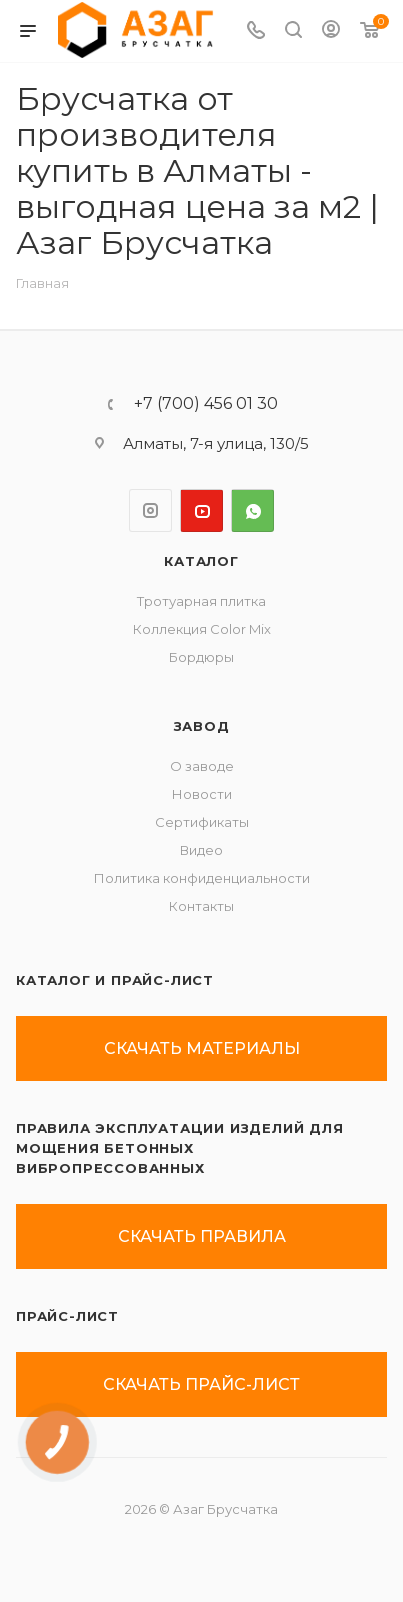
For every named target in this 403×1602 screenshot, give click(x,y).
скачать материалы (202, 1048)
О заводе (202, 766)
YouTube (201, 510)
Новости (202, 794)
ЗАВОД (202, 726)
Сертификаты (202, 822)
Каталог (201, 561)
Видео (201, 850)
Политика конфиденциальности (202, 878)
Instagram (150, 510)
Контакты (201, 906)
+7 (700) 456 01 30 (206, 404)
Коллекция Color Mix (202, 629)
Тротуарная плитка (201, 601)
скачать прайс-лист (201, 1384)
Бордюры (201, 657)
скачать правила (202, 1236)
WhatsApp (252, 510)
